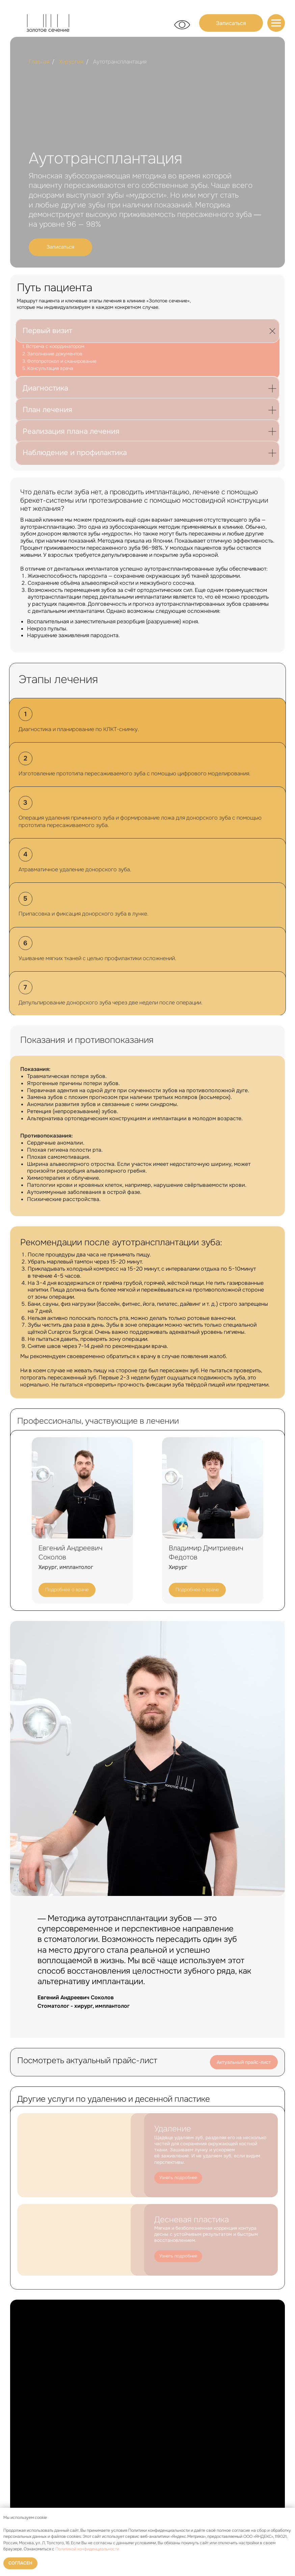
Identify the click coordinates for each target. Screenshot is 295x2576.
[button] (231, 23)
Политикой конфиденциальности (87, 2549)
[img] (276, 23)
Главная (39, 61)
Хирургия (71, 61)
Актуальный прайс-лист (244, 2062)
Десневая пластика (191, 2220)
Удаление (172, 2129)
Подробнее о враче (67, 1589)
